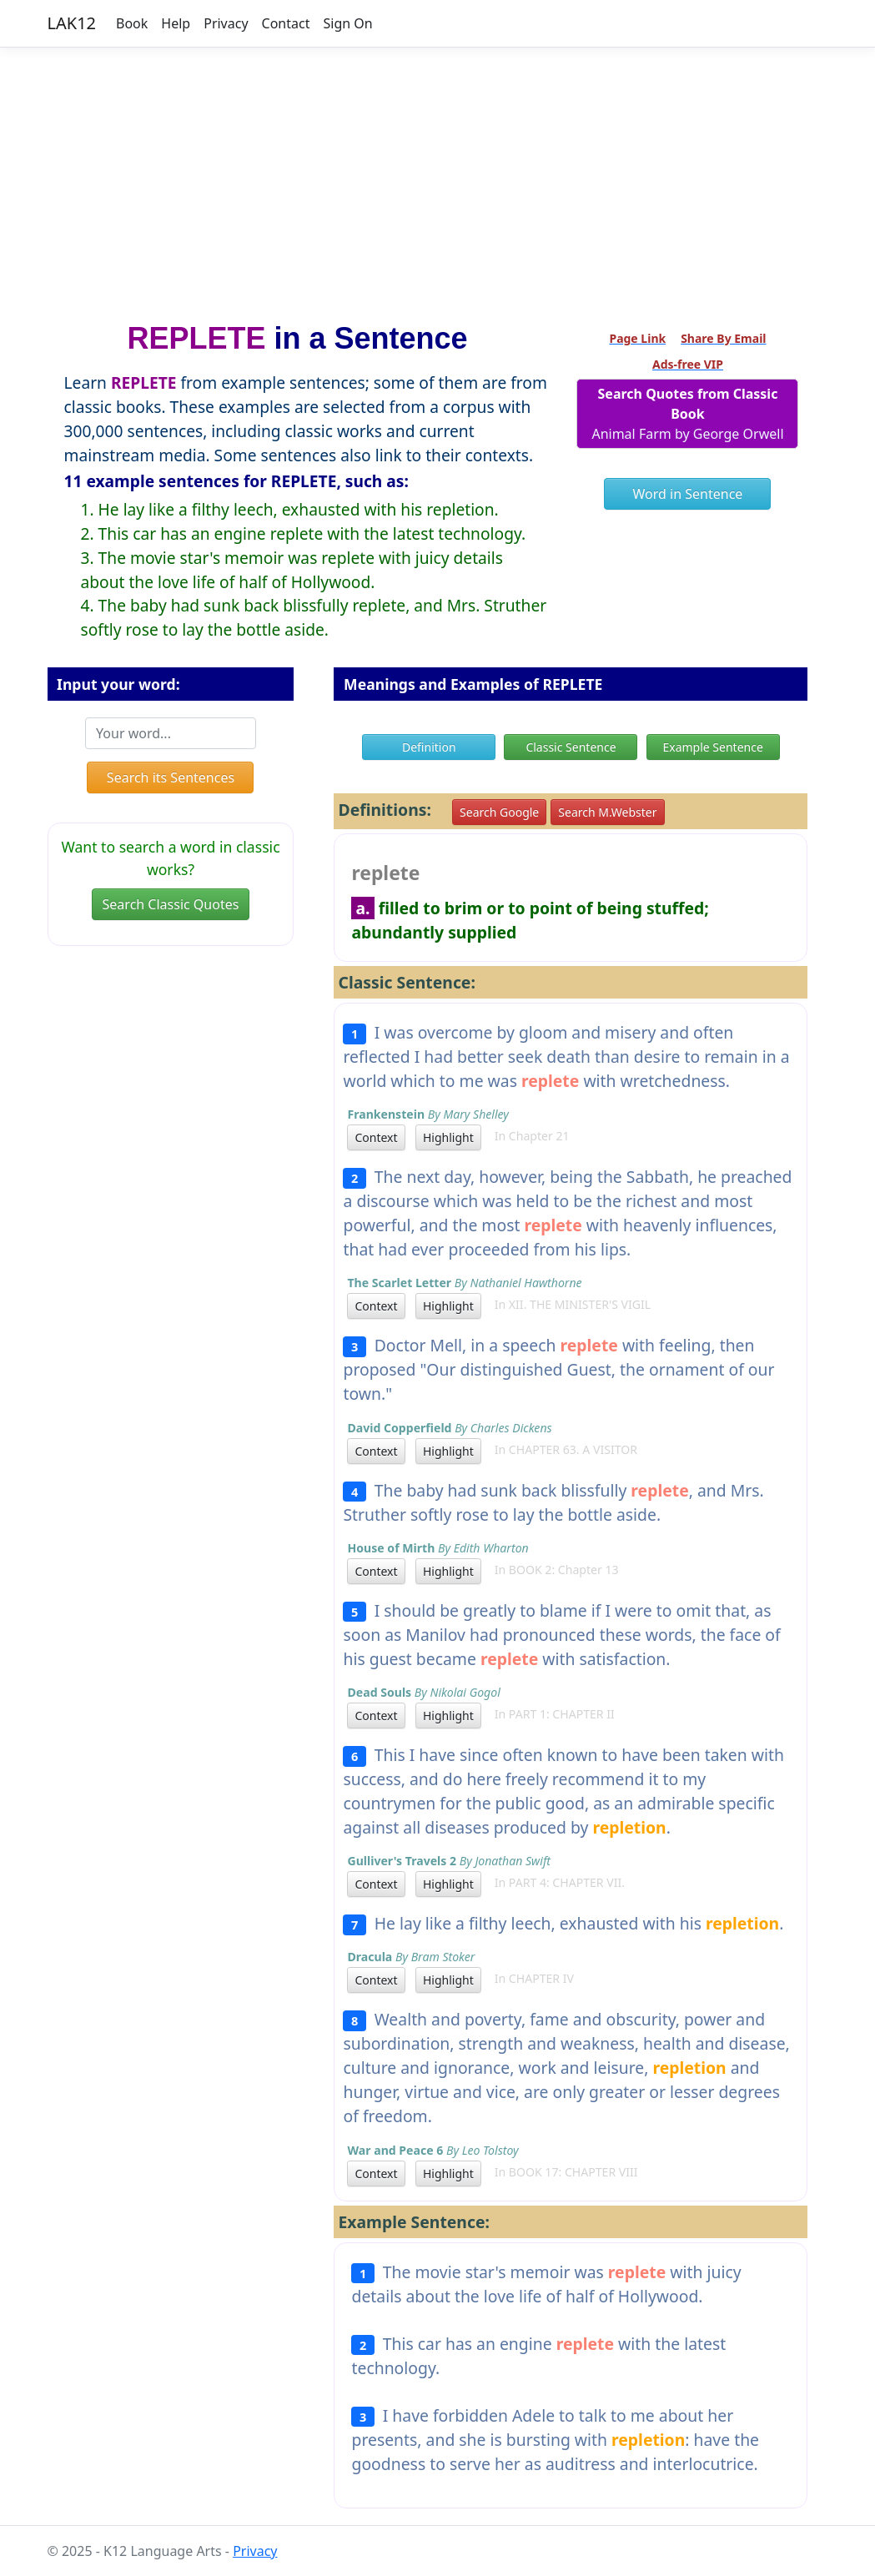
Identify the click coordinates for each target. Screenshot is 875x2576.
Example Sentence (712, 747)
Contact (286, 23)
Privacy (226, 23)
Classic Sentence (571, 747)
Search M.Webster (607, 812)
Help (175, 23)
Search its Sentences (170, 777)
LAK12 (72, 23)
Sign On (347, 23)
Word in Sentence (688, 494)
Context (376, 1137)
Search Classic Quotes (171, 904)
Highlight (448, 1137)
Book (132, 23)
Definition (429, 747)
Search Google (499, 812)
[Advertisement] (437, 177)
